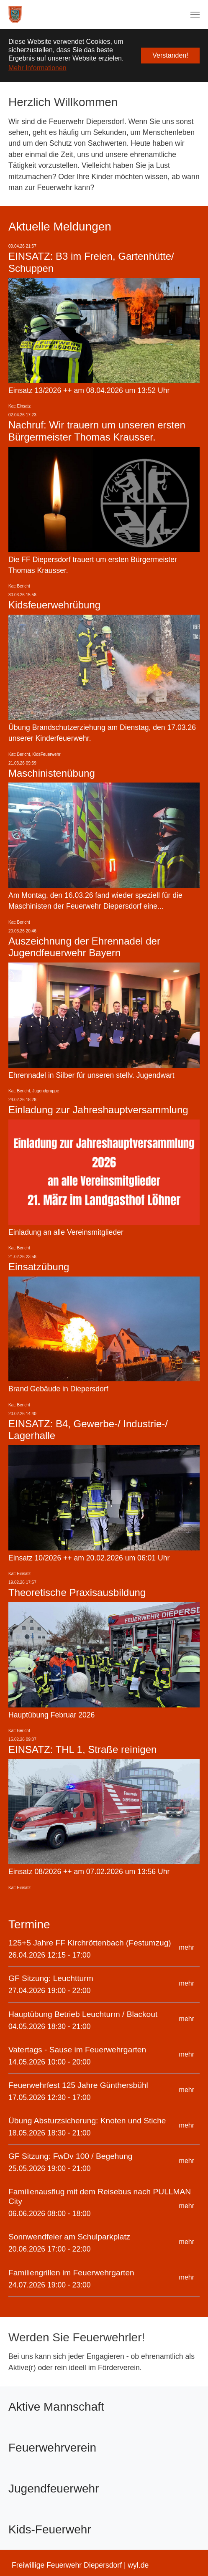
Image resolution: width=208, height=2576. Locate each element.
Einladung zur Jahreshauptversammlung (98, 1109)
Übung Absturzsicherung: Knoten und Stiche (87, 2120)
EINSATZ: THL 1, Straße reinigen (82, 1749)
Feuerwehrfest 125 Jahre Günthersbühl (78, 2085)
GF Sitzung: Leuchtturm (50, 1978)
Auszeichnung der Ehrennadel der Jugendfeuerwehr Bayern (84, 947)
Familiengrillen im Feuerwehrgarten (71, 2272)
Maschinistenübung (51, 773)
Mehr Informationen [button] (37, 67)
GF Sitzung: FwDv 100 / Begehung (70, 2156)
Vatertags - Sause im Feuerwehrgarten (77, 2049)
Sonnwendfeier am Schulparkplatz (69, 2236)
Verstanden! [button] (170, 55)
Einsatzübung (38, 1266)
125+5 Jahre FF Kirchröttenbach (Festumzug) (89, 1942)
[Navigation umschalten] (195, 15)
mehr (186, 1947)
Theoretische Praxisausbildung (77, 1592)
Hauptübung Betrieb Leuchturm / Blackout (82, 2014)
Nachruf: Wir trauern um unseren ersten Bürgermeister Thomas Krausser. (96, 431)
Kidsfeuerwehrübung (54, 604)
